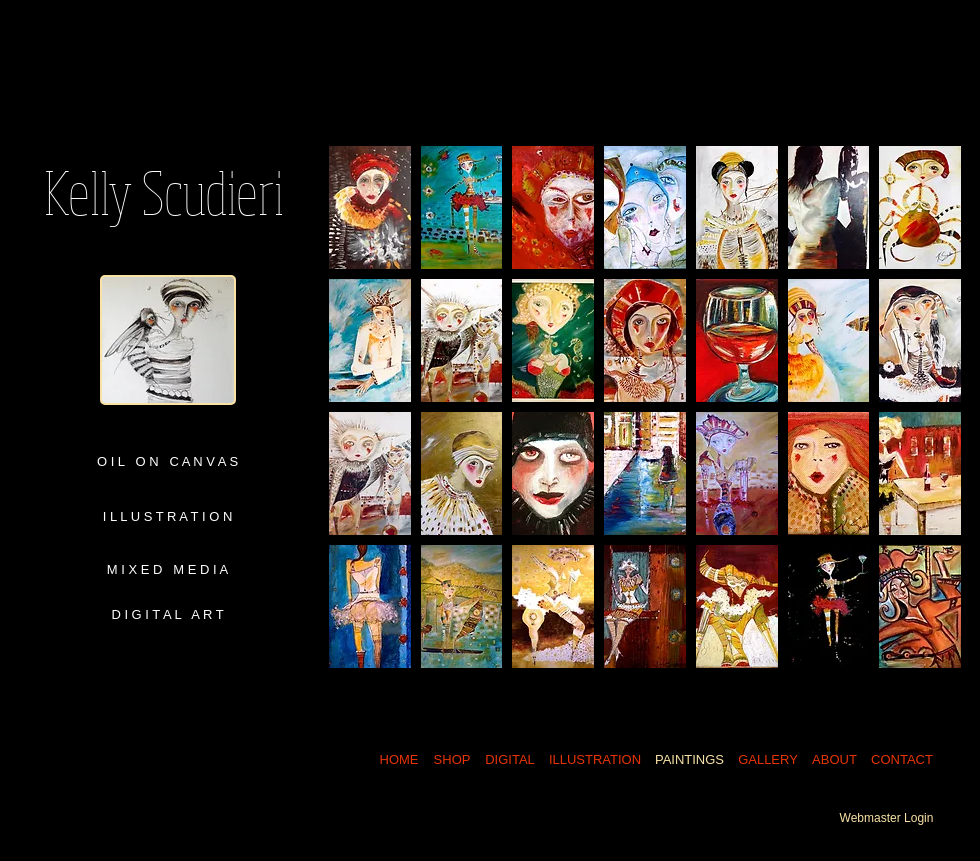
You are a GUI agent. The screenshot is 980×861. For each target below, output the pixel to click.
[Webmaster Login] (886, 818)
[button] (370, 207)
